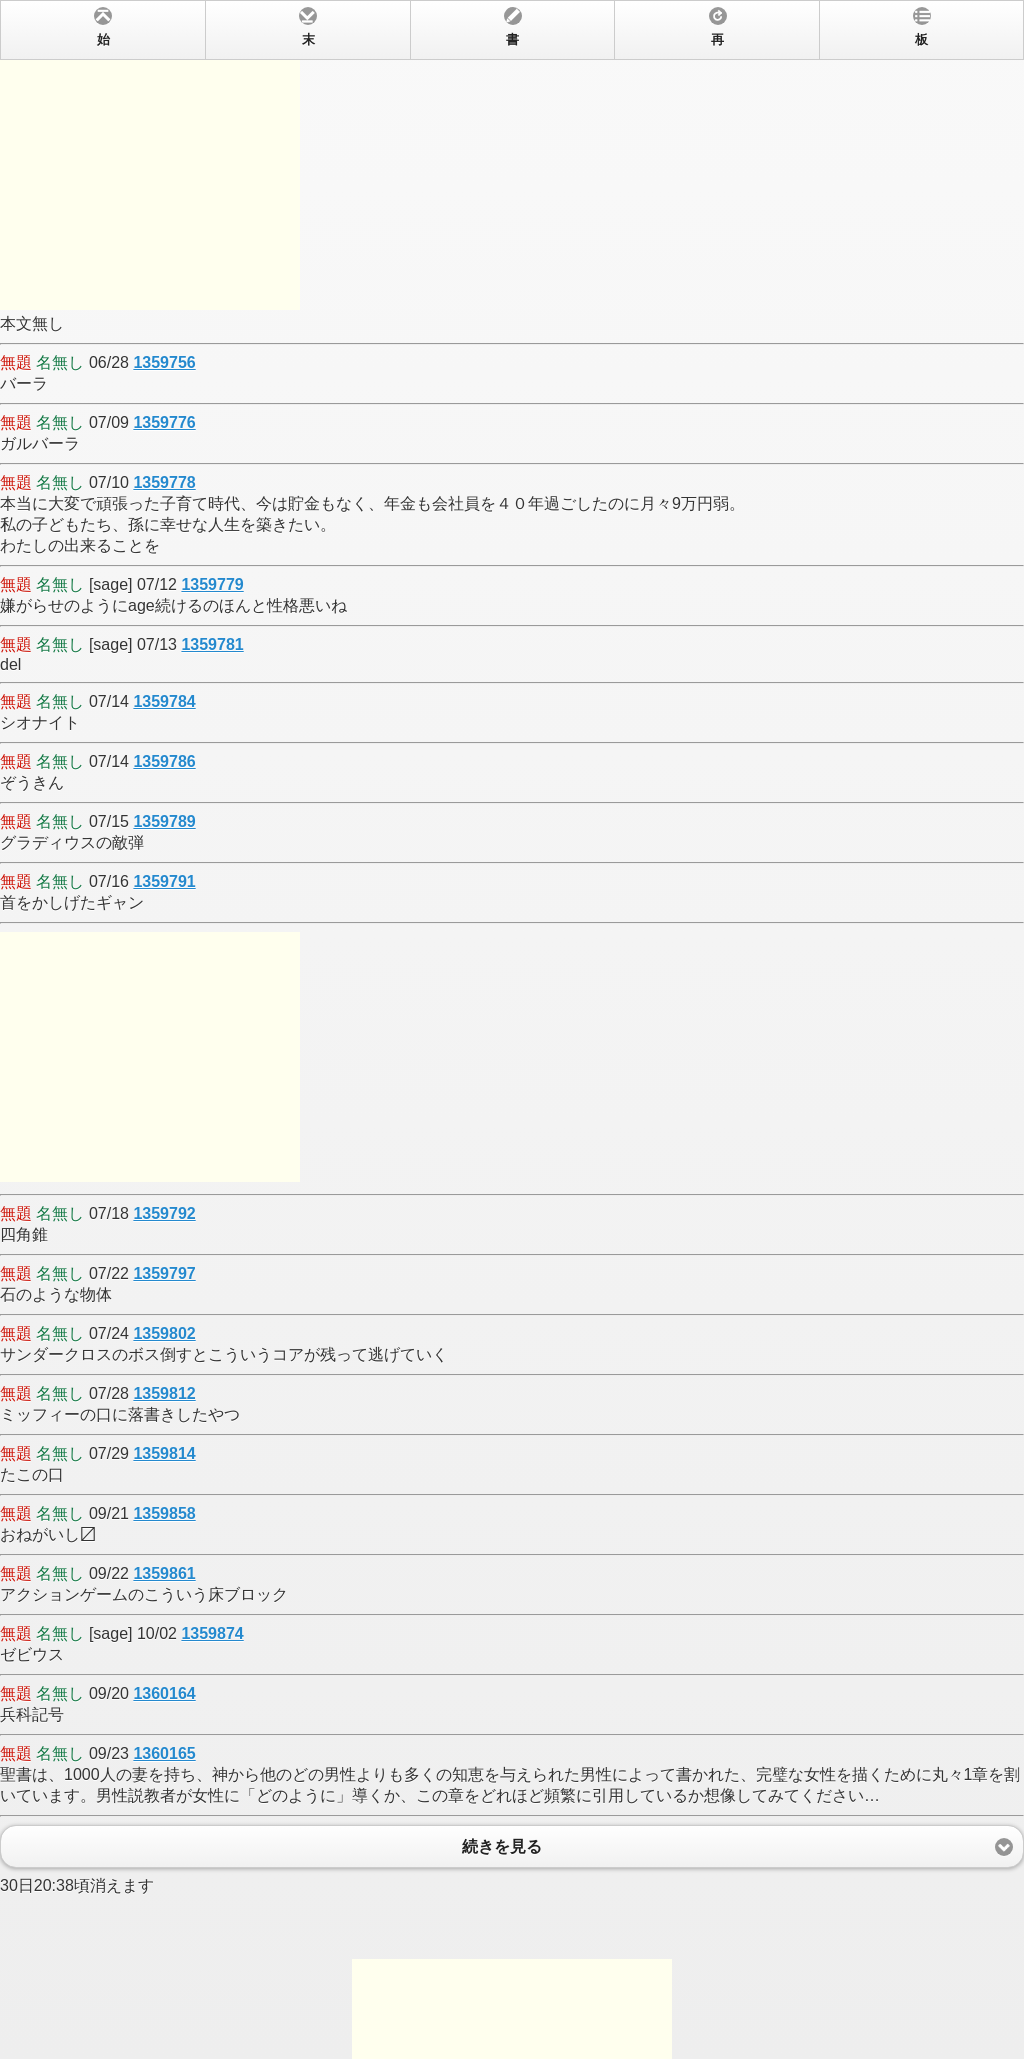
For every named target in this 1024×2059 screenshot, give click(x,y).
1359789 (164, 821)
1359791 (164, 881)
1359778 (164, 482)
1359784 (164, 701)
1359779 (212, 584)
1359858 (164, 1513)
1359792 (164, 1213)
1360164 (164, 1693)
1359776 (164, 422)
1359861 (164, 1573)
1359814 (164, 1453)
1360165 (164, 1753)
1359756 (164, 362)
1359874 (212, 1633)
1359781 (212, 644)
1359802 (164, 1333)
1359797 (164, 1273)
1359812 (164, 1393)
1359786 (164, 761)
